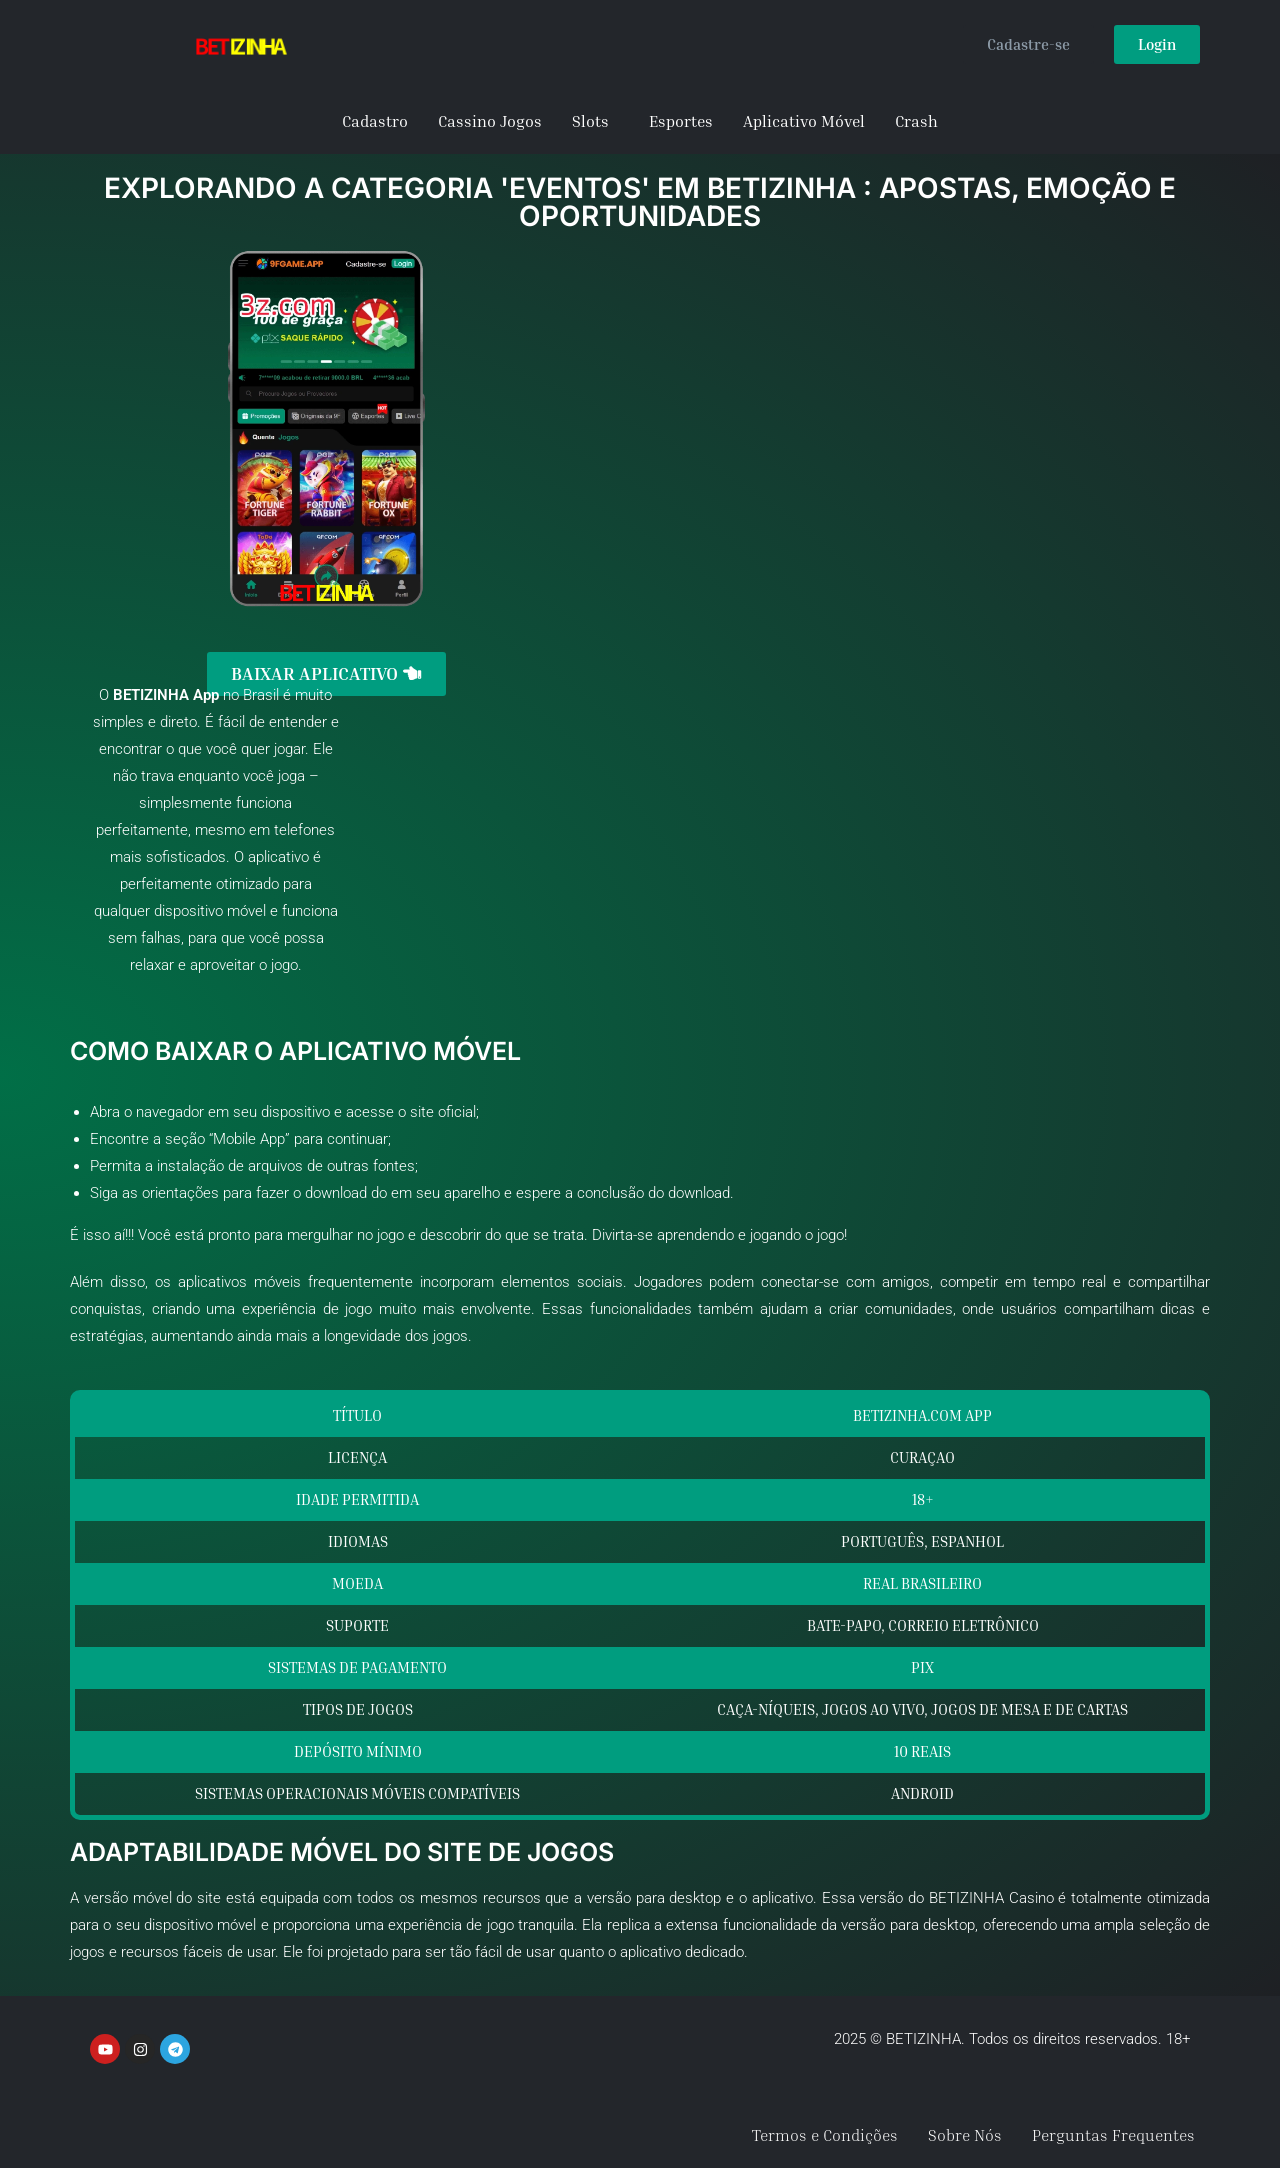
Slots (590, 121)
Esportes (681, 121)
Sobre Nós (965, 2135)
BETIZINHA (151, 694)
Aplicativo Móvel (804, 121)
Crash (916, 121)
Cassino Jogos (490, 121)
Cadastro (375, 121)
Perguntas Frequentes (1113, 2135)
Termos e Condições (825, 2135)
